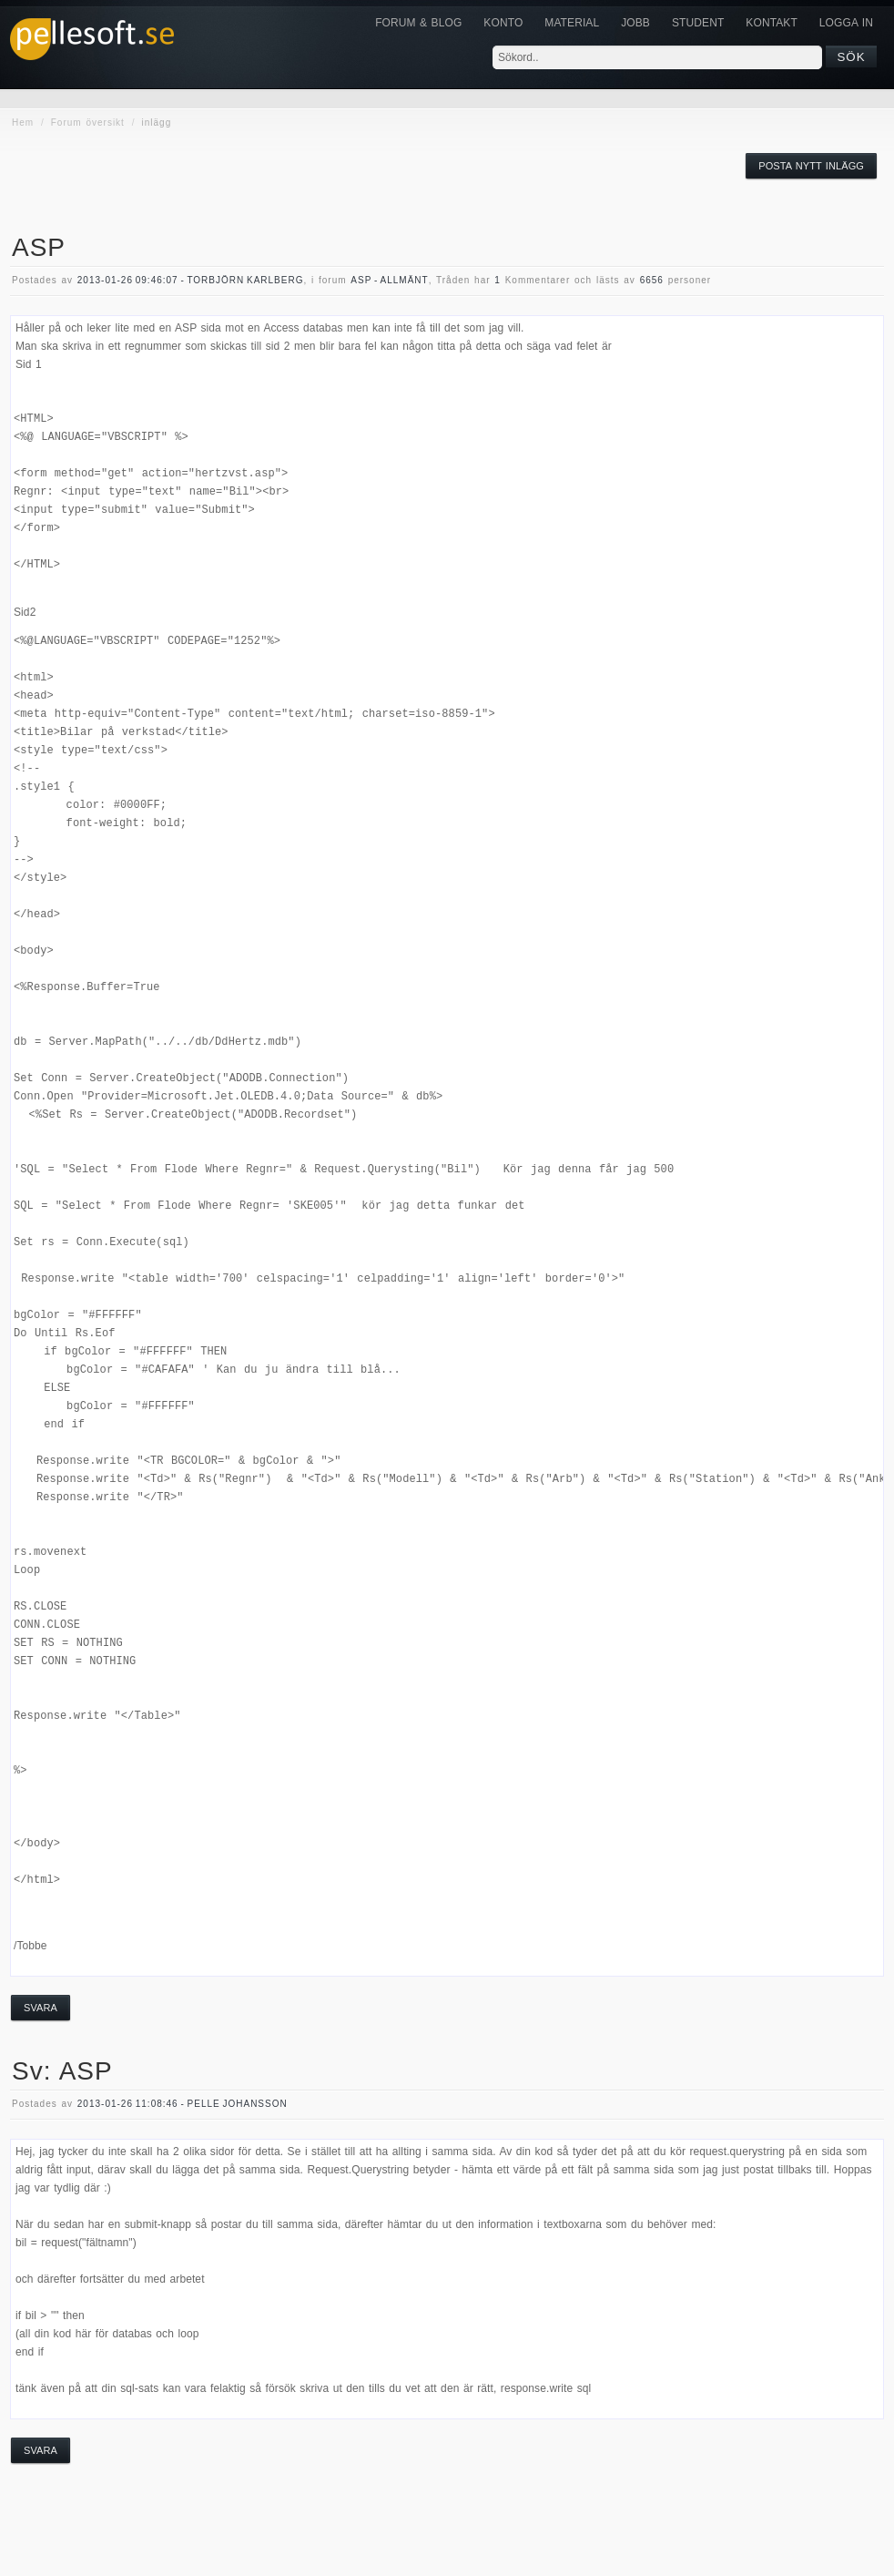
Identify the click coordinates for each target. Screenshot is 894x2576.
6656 (652, 280)
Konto (503, 22)
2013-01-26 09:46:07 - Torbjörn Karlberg (190, 280)
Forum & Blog (418, 22)
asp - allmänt (389, 280)
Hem (23, 123)
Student (698, 22)
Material (571, 22)
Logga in (846, 22)
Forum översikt (88, 123)
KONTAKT (771, 22)
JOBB (635, 22)
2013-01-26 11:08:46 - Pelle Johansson (182, 2104)
